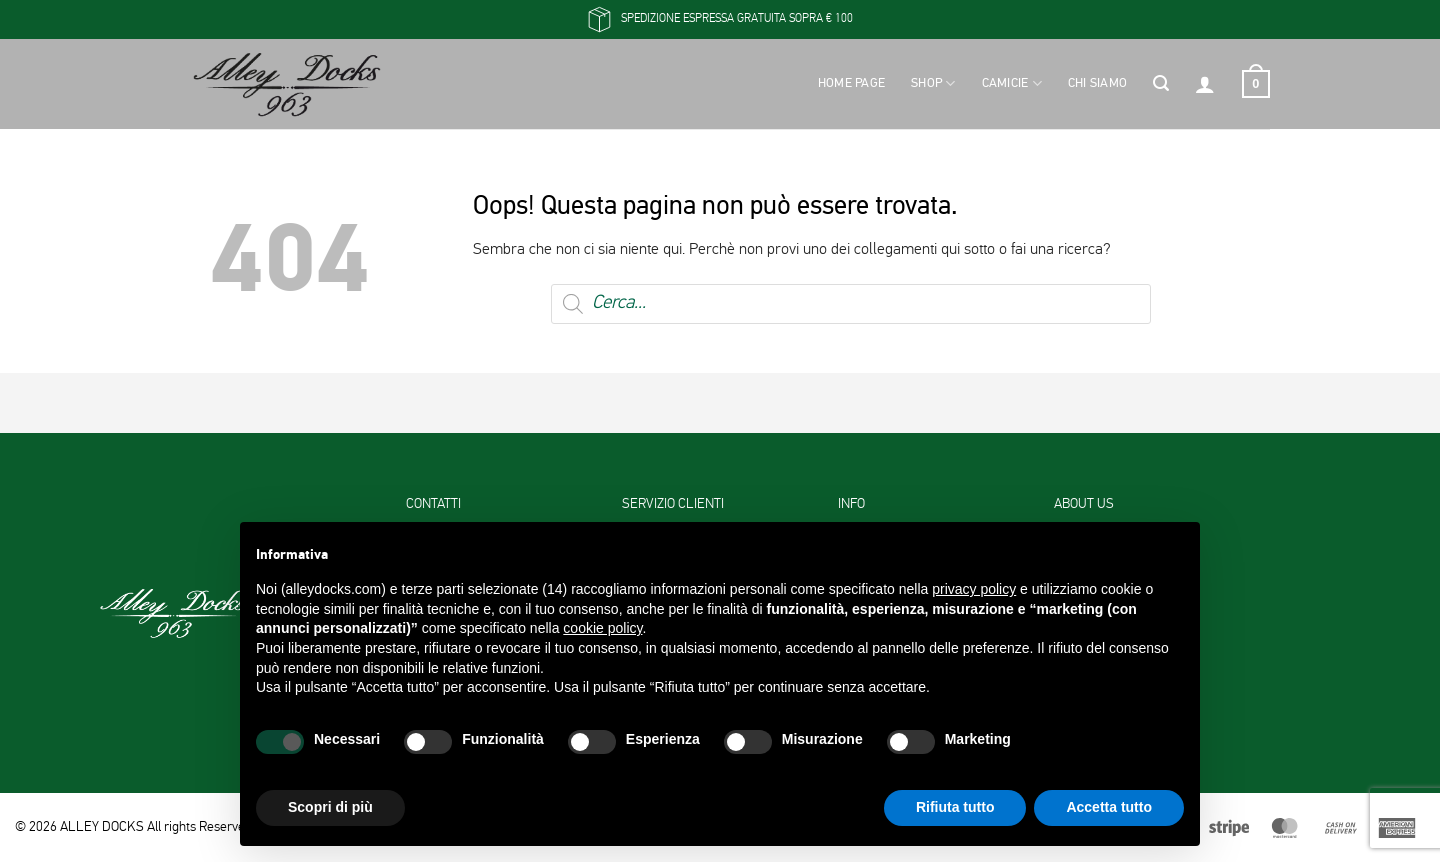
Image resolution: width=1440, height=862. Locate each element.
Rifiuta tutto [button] (955, 807)
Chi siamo (1097, 83)
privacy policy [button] (974, 589)
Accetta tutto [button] (1109, 807)
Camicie (1012, 83)
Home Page (851, 83)
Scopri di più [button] (330, 807)
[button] (1161, 84)
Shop (933, 83)
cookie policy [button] (602, 628)
